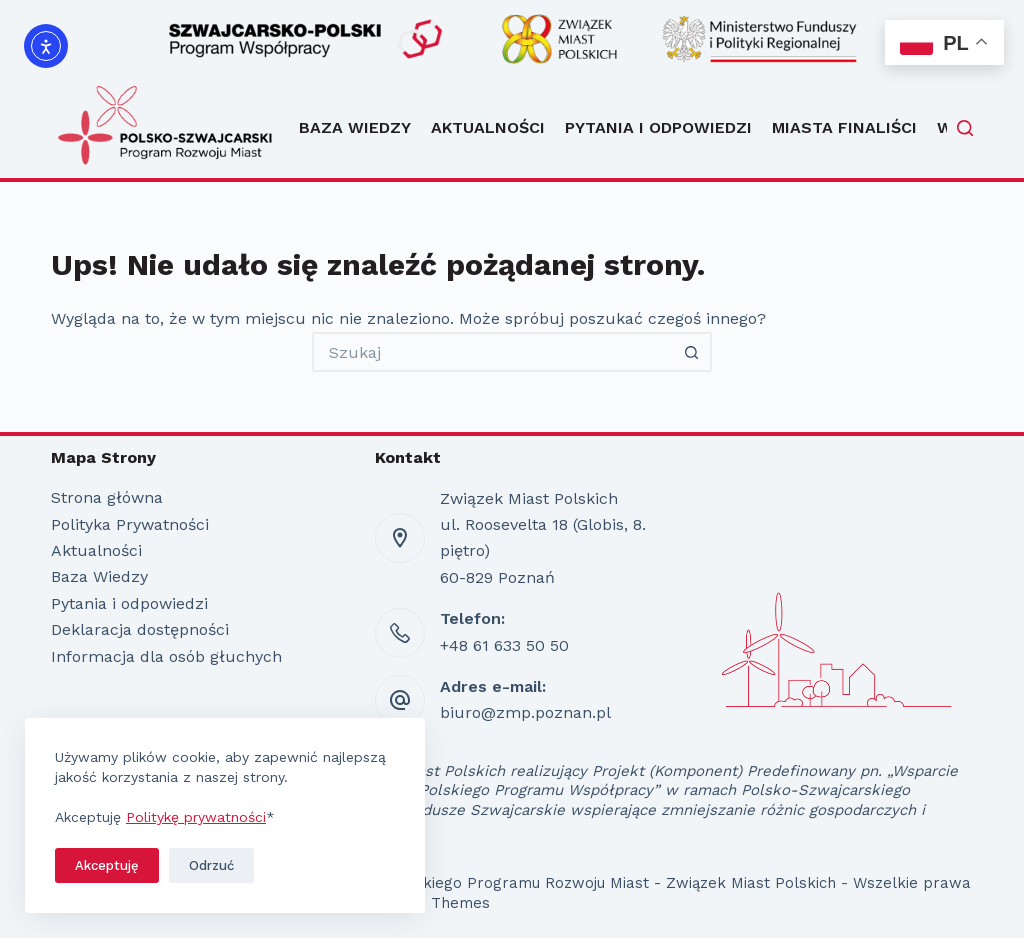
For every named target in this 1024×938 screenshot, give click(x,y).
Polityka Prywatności (130, 524)
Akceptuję (107, 865)
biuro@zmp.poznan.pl (525, 712)
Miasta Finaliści (844, 127)
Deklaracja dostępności (140, 629)
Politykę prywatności (196, 817)
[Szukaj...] (492, 352)
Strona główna (107, 497)
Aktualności (488, 127)
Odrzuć (211, 865)
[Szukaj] (965, 128)
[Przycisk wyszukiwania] (692, 352)
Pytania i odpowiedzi (658, 127)
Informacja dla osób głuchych (166, 656)
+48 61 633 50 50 (504, 645)
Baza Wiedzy (355, 127)
